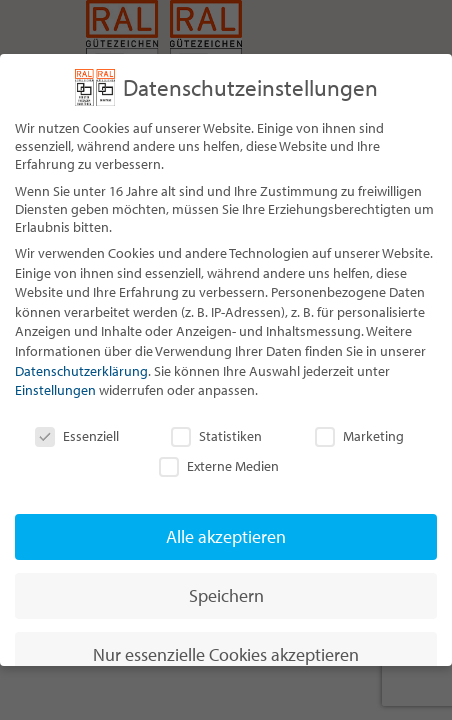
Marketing (359, 436)
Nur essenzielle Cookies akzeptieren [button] (226, 654)
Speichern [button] (226, 595)
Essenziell (77, 436)
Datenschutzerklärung (81, 371)
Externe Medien (219, 466)
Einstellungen (55, 390)
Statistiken (216, 436)
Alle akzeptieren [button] (226, 536)
